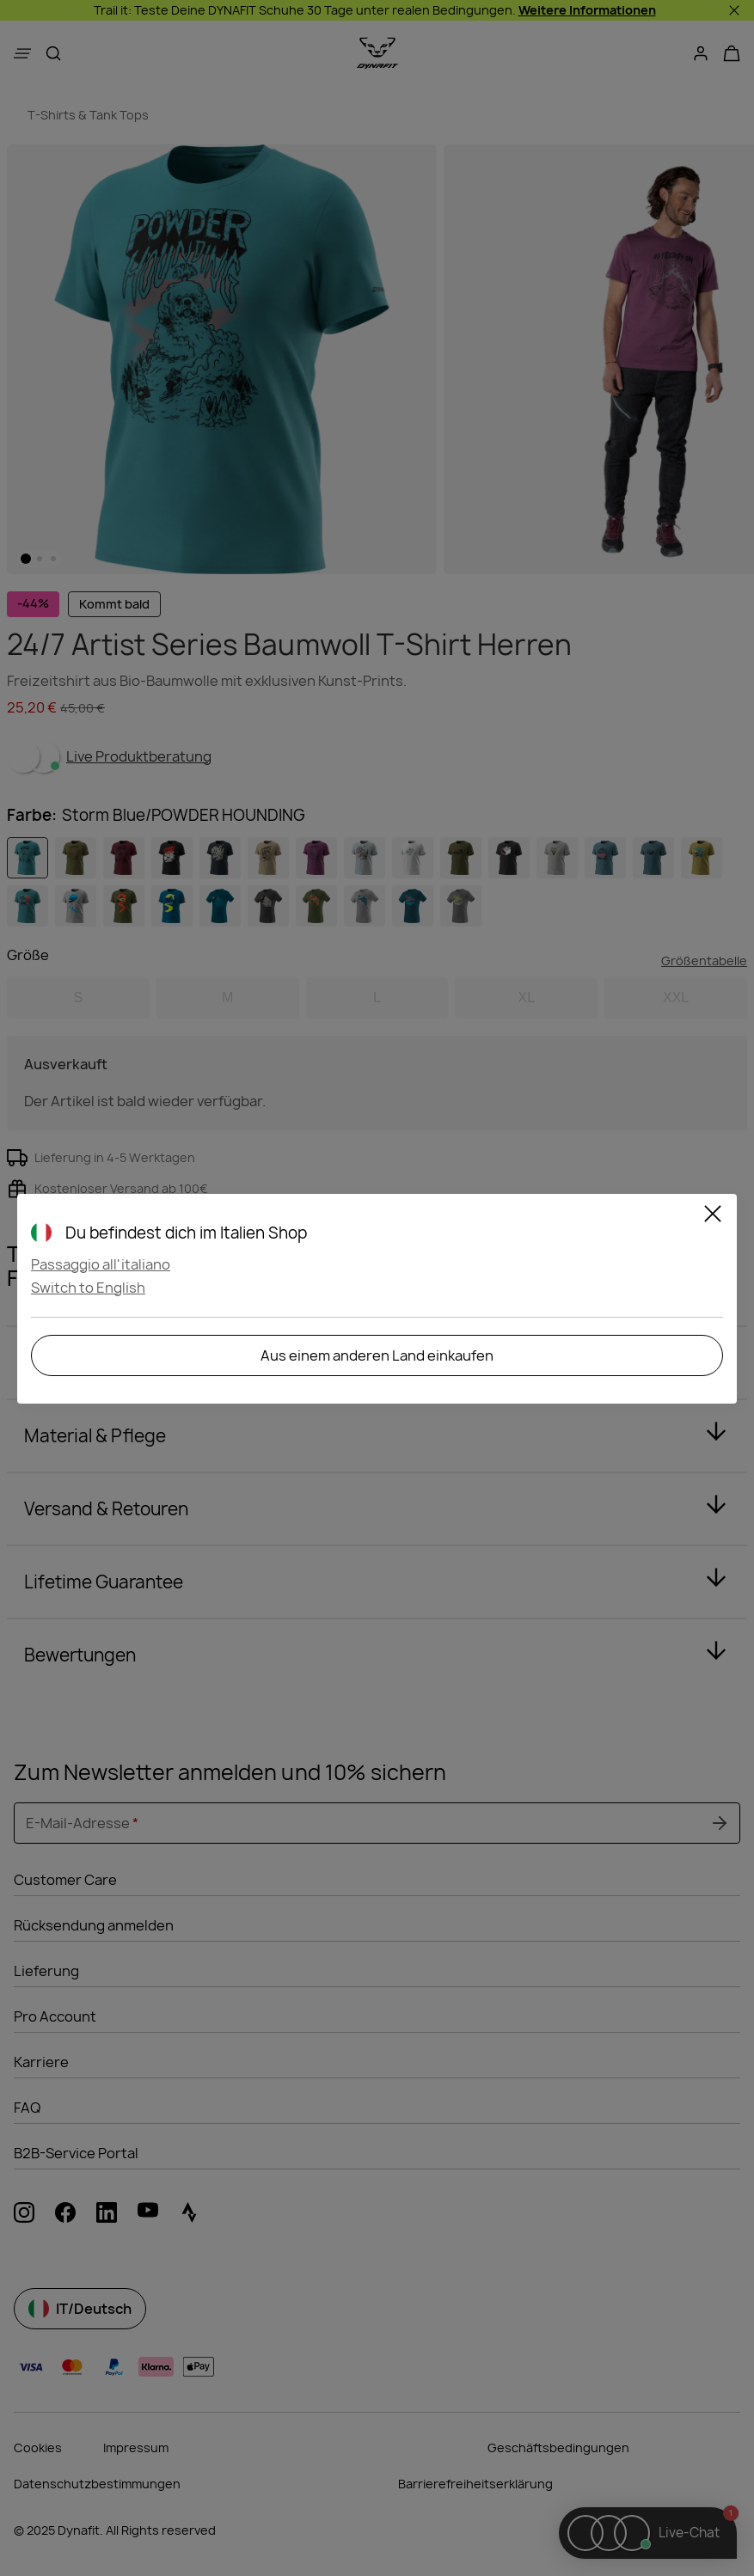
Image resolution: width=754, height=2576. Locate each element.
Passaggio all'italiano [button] (100, 1264)
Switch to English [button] (88, 1287)
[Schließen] (712, 1216)
